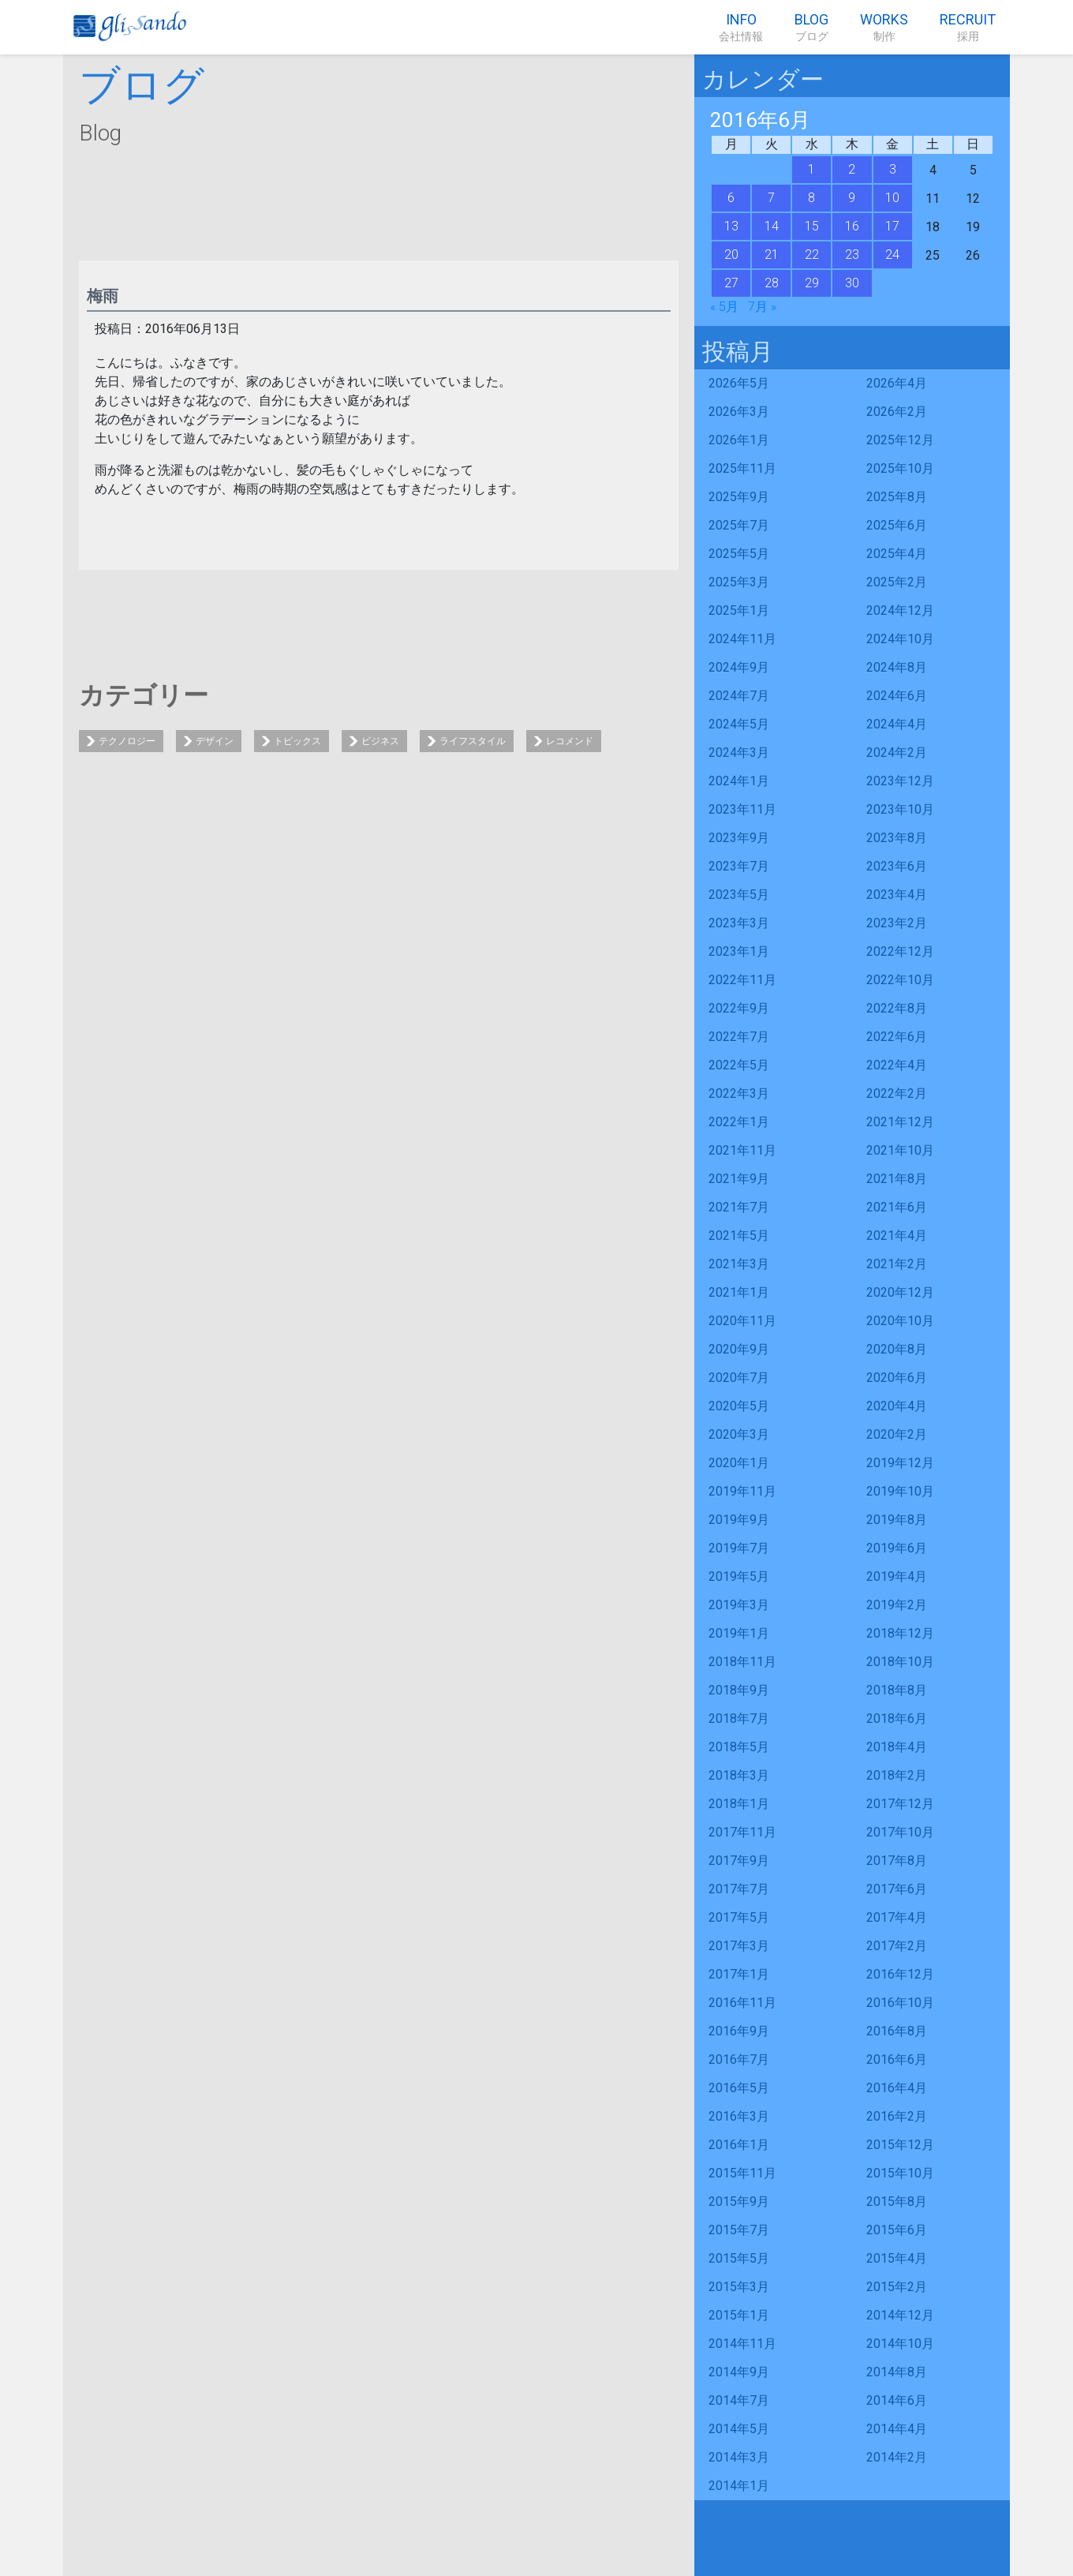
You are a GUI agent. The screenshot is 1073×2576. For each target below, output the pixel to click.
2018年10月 (900, 1661)
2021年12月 (900, 1121)
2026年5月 (738, 383)
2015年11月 (742, 2173)
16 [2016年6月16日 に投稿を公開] (852, 226)
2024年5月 (738, 724)
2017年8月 (896, 1860)
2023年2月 (896, 922)
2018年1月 (738, 1803)
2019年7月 (738, 1548)
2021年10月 (900, 1150)
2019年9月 (738, 1519)
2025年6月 (896, 525)
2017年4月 (896, 1917)
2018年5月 (738, 1746)
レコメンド (569, 741)
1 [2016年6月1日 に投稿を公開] (811, 169)
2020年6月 (896, 1377)
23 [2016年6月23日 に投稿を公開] (852, 254)
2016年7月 (738, 2059)
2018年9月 (738, 1690)
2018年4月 (896, 1746)
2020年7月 (738, 1377)
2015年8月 (896, 2201)
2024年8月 (896, 667)
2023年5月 (738, 894)
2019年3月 (738, 1604)
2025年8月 (896, 496)
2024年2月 (896, 752)
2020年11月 (742, 1320)
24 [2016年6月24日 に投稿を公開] (892, 254)
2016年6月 (896, 2059)
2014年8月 (896, 2371)
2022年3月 (738, 1093)
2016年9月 (738, 2031)
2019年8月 (896, 1519)
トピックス (297, 741)
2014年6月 (896, 2400)
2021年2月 (896, 1263)
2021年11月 (742, 1150)
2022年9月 (738, 1008)
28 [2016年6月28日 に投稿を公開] (772, 282)
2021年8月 (896, 1178)
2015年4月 (896, 2258)
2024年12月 (900, 610)
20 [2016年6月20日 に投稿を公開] (731, 254)
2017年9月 (738, 1860)
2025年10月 (900, 468)
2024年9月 (738, 667)
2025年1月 (738, 610)
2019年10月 (900, 1491)
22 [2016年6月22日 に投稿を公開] (812, 254)
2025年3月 (738, 582)
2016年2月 (896, 2116)
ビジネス (380, 741)
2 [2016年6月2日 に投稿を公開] (851, 169)
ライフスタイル (472, 741)
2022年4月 (896, 1065)
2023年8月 (896, 837)
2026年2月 (896, 411)
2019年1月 (738, 1633)
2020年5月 (738, 1405)
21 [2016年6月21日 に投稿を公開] (772, 254)
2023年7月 (738, 866)
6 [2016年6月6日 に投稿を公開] (731, 197)
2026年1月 (738, 439)
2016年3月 (738, 2116)
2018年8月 (896, 1690)
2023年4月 (896, 894)
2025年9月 (738, 496)
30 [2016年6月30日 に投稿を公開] (852, 282)
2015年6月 (896, 2229)
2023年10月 (900, 809)
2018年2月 (896, 1775)
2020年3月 (738, 1434)
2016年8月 (896, 2031)
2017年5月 (738, 1917)
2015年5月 (738, 2258)
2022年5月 (738, 1065)
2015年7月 (738, 2229)
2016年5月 (738, 2087)
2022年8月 (896, 1008)
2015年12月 (900, 2144)
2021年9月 (738, 1178)
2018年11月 (742, 1661)
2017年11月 (742, 1832)
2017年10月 (900, 1832)
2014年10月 (900, 2343)
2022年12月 (900, 951)
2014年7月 (738, 2400)
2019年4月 (896, 1576)
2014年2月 (896, 2457)
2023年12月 (900, 780)
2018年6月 (896, 1718)
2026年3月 (738, 411)
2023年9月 (738, 837)
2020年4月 (896, 1405)
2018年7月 (738, 1718)
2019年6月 (896, 1548)
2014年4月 (896, 2428)
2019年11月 (742, 1491)
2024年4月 (896, 724)
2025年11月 (742, 468)
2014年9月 (738, 2371)
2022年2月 (896, 1093)
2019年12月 (900, 1462)
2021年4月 (896, 1235)
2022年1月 (738, 1121)
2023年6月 (896, 866)
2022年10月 (900, 979)
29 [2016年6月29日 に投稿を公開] (812, 282)
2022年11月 (742, 979)
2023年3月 (738, 922)
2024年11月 (742, 638)
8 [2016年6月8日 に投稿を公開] (811, 197)
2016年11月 (742, 2002)
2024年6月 (896, 695)
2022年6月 (896, 1036)
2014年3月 (738, 2457)
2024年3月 (738, 752)
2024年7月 (738, 695)
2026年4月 (896, 383)
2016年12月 (900, 1974)
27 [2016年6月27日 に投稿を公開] (731, 282)
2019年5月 (738, 1576)
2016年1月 (738, 2144)
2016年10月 (900, 2002)
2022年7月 (738, 1036)
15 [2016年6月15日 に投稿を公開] (812, 226)
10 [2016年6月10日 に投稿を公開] (892, 197)
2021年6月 (896, 1207)
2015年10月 (900, 2173)
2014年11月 (742, 2343)
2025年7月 (738, 525)
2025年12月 (900, 439)
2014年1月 (738, 2485)
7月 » (762, 306)
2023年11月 (742, 809)
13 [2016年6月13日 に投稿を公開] (731, 226)
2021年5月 (738, 1235)
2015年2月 (896, 2286)
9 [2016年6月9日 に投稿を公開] (851, 197)
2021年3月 (738, 1263)
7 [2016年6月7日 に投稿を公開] (771, 197)
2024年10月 (900, 638)
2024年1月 (738, 780)
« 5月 (724, 306)
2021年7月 (738, 1207)
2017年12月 (900, 1803)
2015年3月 (738, 2286)
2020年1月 (738, 1462)
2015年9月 (738, 2201)
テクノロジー (127, 741)
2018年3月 (738, 1775)
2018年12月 (900, 1633)
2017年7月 (738, 1888)
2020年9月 (738, 1349)
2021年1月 (738, 1292)
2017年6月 (896, 1888)
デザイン (215, 741)
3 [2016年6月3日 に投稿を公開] (892, 169)
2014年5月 (738, 2428)
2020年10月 (900, 1320)
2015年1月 (738, 2315)
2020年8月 (896, 1349)
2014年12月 (900, 2315)
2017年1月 (738, 1974)
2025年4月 (896, 553)
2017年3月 (738, 1945)
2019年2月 (896, 1604)
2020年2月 (896, 1434)
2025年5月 (738, 553)
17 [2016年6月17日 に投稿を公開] (892, 226)
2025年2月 (896, 582)
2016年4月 (896, 2087)
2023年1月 (738, 951)
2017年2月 (896, 1945)
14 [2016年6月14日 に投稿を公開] (772, 226)
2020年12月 (900, 1292)
